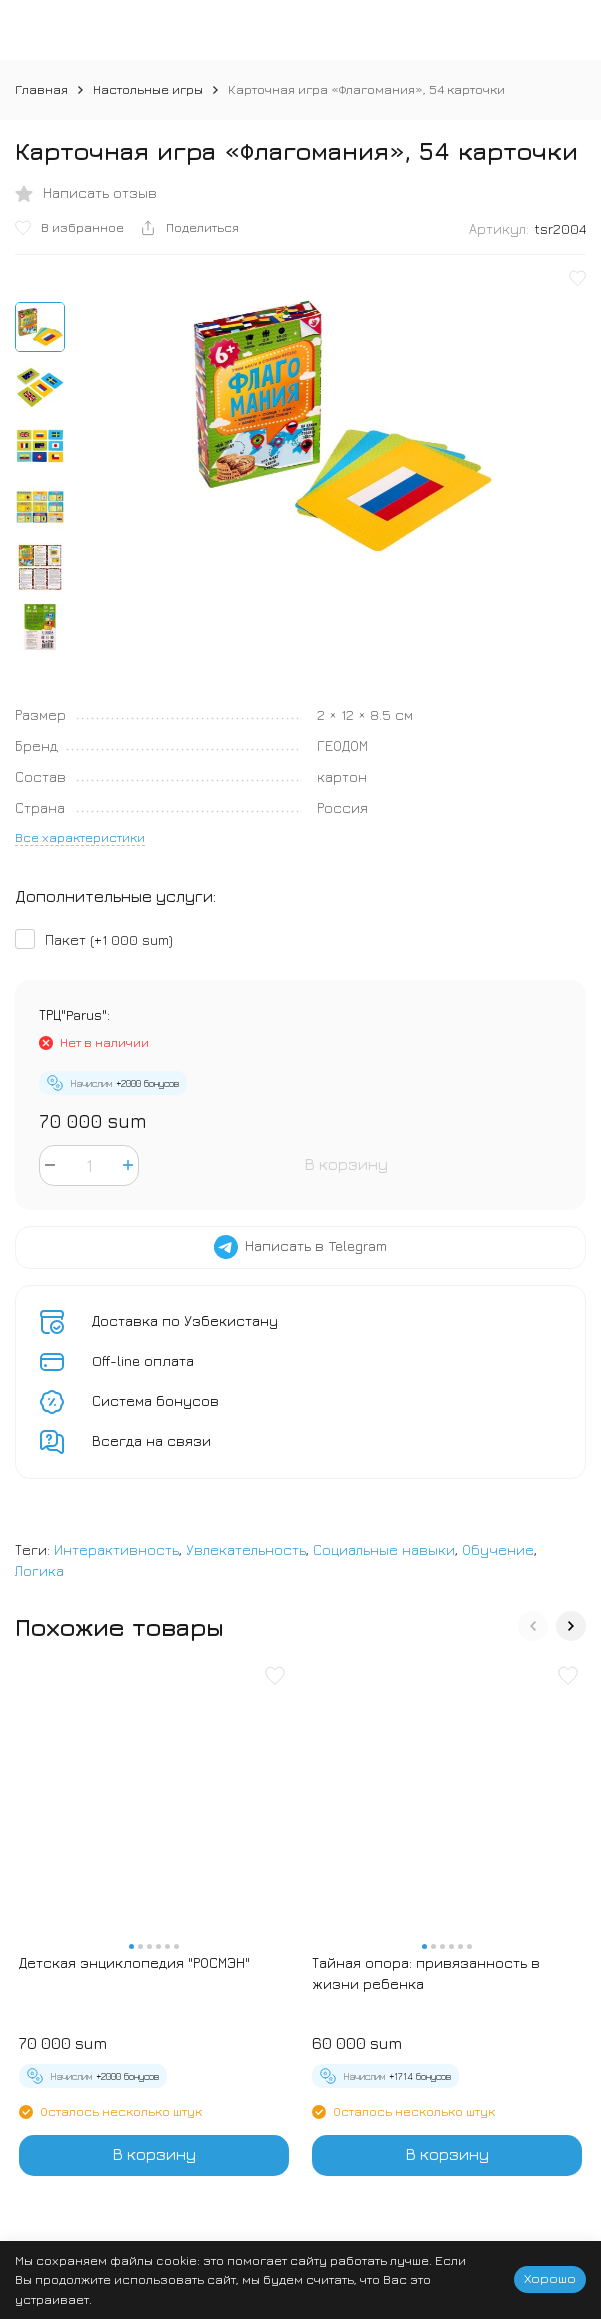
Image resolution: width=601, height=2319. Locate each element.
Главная (41, 89)
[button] (533, 1626)
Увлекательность (246, 1549)
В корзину (346, 1164)
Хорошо (550, 2278)
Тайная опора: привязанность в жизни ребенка (426, 1973)
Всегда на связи (151, 1440)
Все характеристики (80, 837)
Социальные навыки (384, 1549)
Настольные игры (148, 89)
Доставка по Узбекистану (185, 1320)
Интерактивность (116, 1549)
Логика (39, 1570)
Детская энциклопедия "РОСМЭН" (134, 1962)
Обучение (498, 1549)
